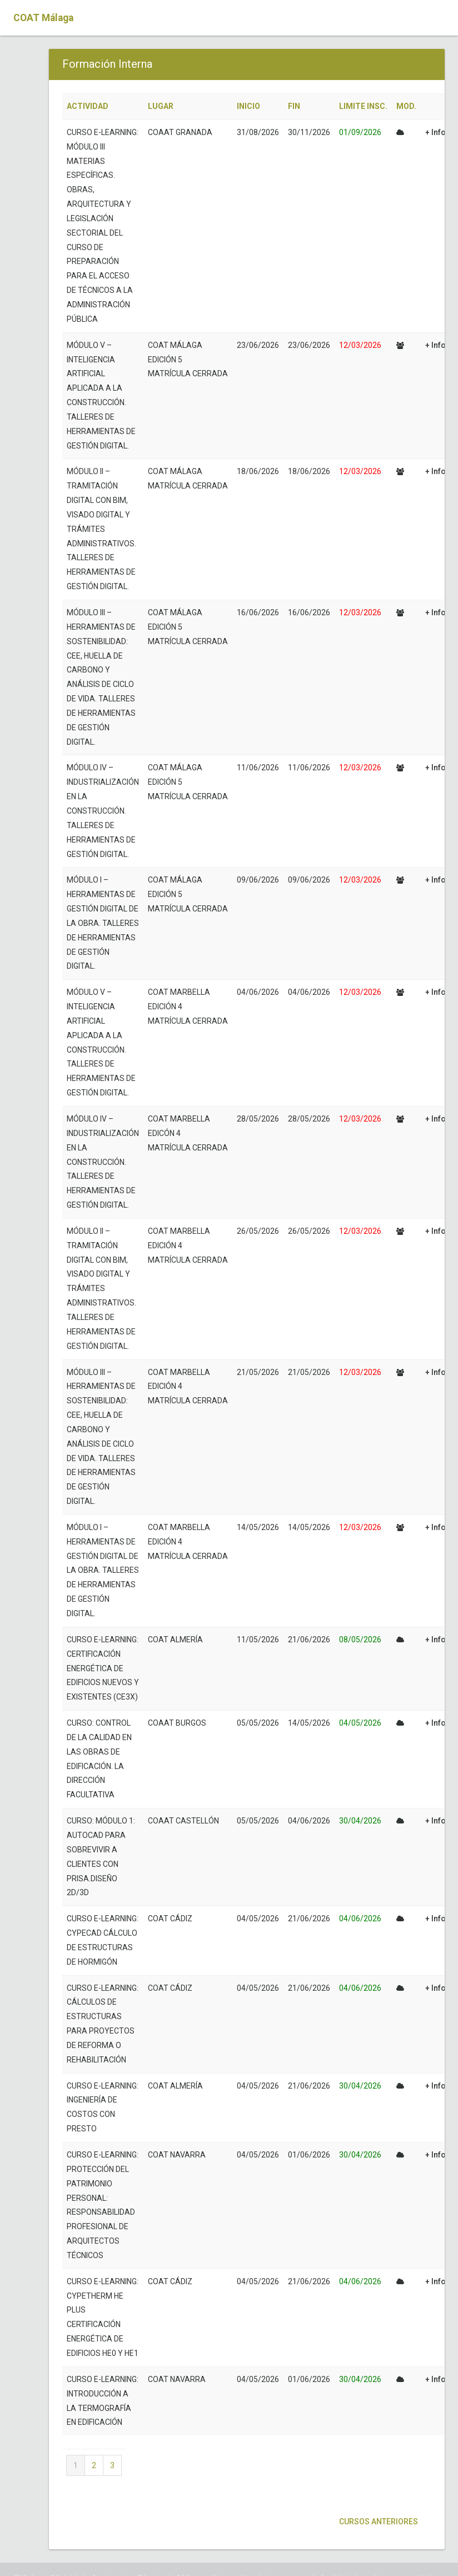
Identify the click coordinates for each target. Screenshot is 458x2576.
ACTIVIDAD (87, 106)
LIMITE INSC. (363, 106)
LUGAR (160, 106)
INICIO (248, 106)
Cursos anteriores (377, 2521)
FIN (294, 106)
